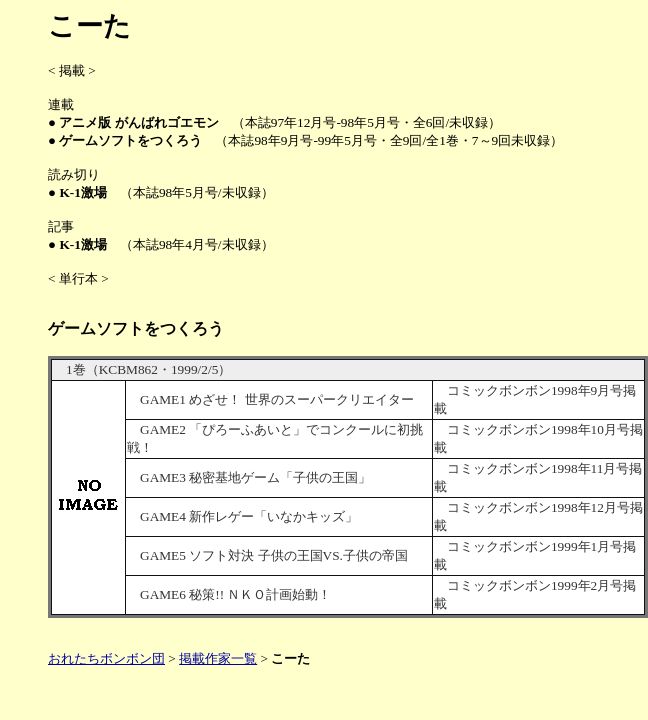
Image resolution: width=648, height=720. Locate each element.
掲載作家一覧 (218, 658)
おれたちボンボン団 (106, 658)
